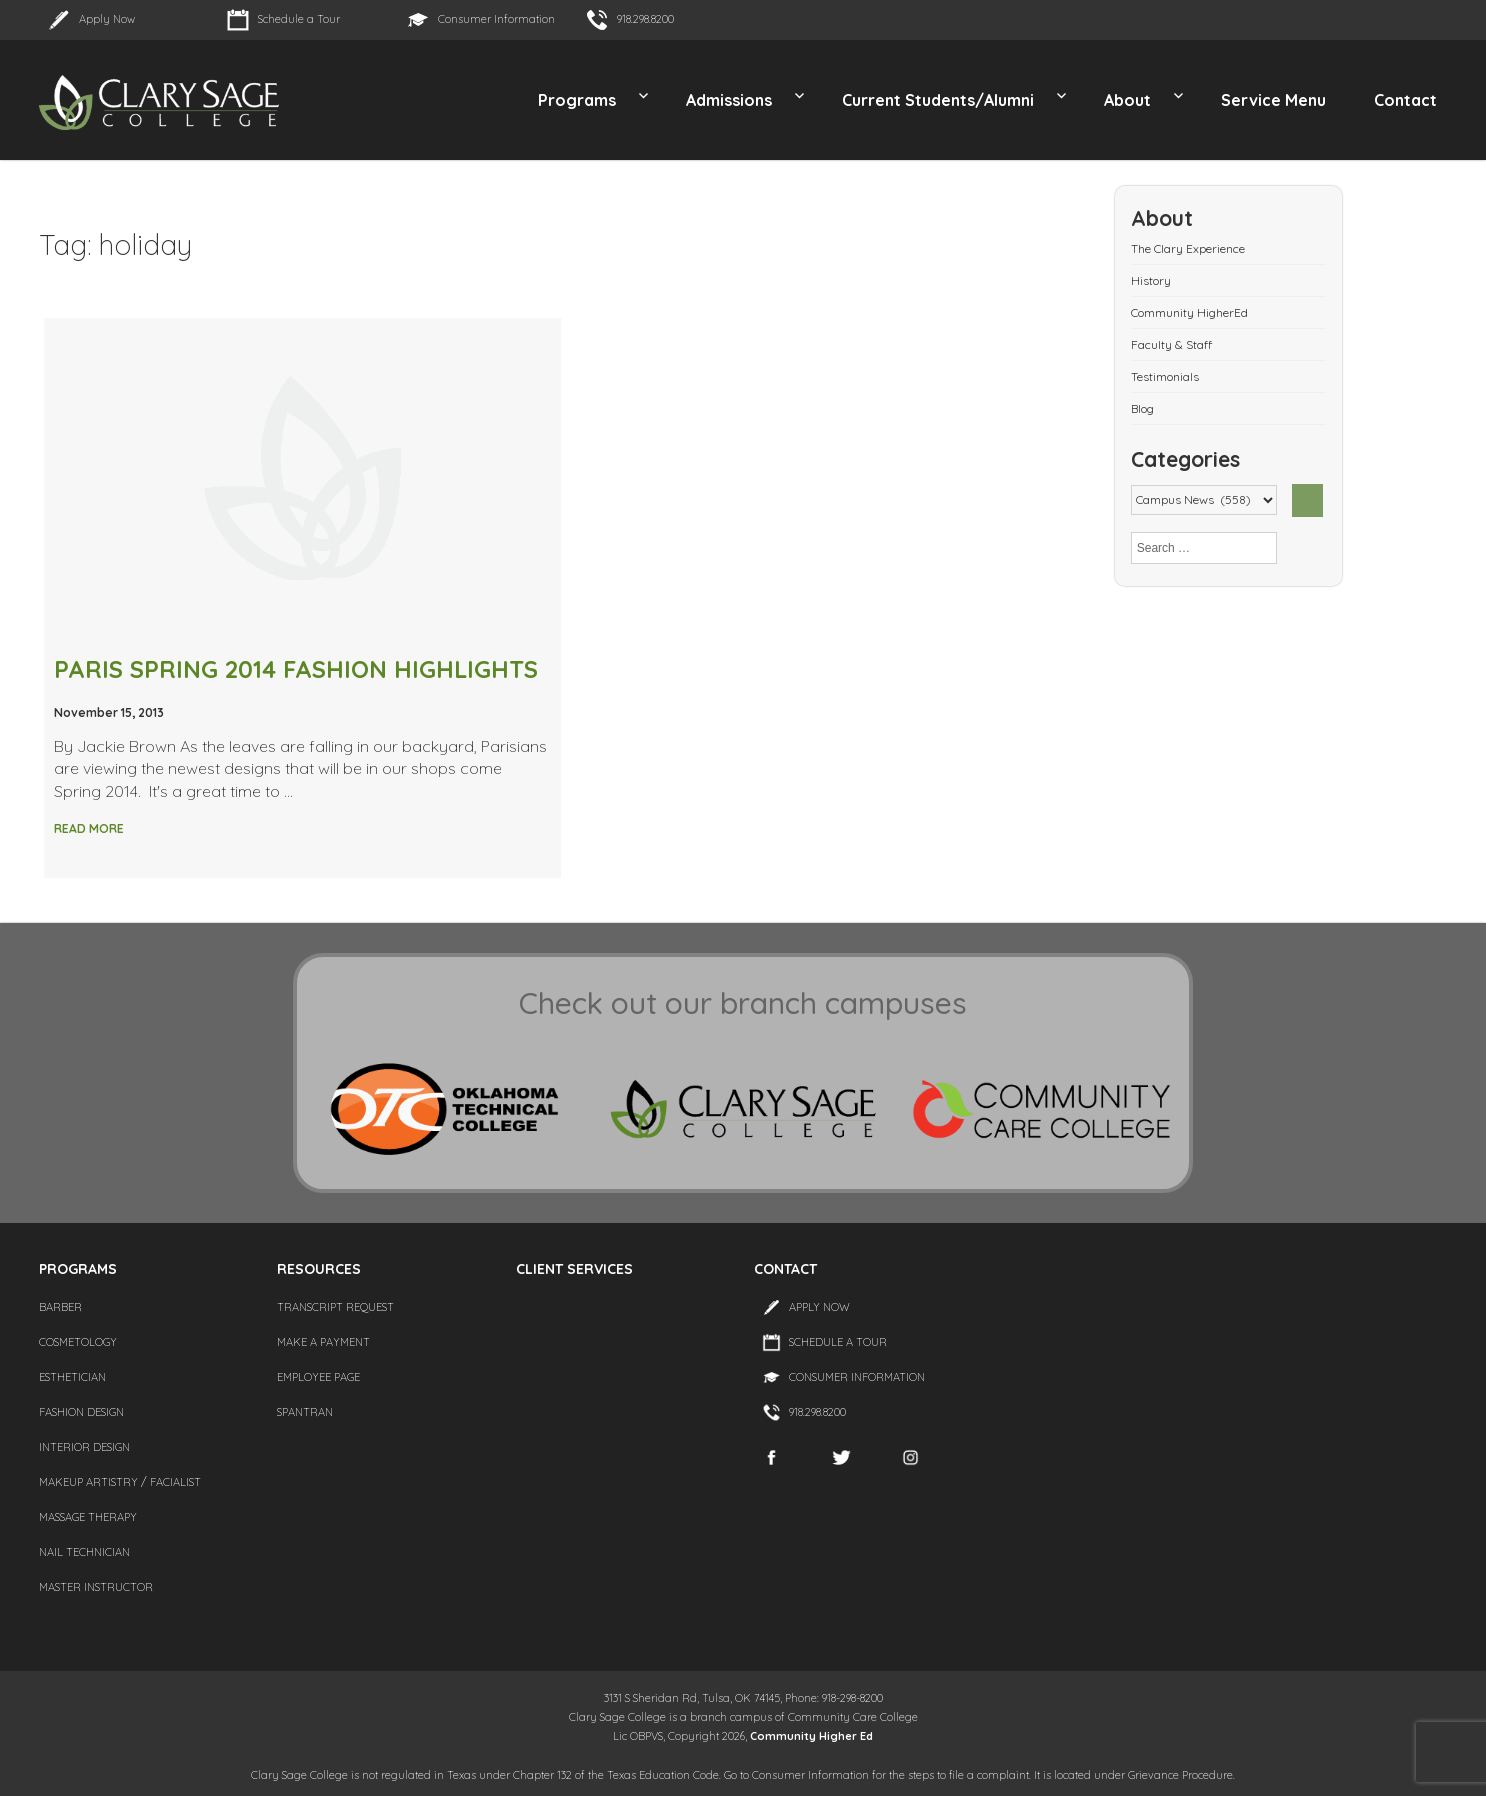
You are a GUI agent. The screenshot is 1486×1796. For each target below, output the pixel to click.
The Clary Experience (1188, 248)
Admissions (729, 100)
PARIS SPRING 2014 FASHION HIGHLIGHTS (296, 669)
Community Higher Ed (811, 1736)
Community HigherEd (1189, 312)
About (1127, 100)
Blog (1142, 408)
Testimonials (1165, 376)
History (1151, 280)
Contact (1405, 100)
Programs (577, 100)
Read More (89, 828)
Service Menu (1273, 100)
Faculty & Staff (1171, 344)
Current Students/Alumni (938, 100)
